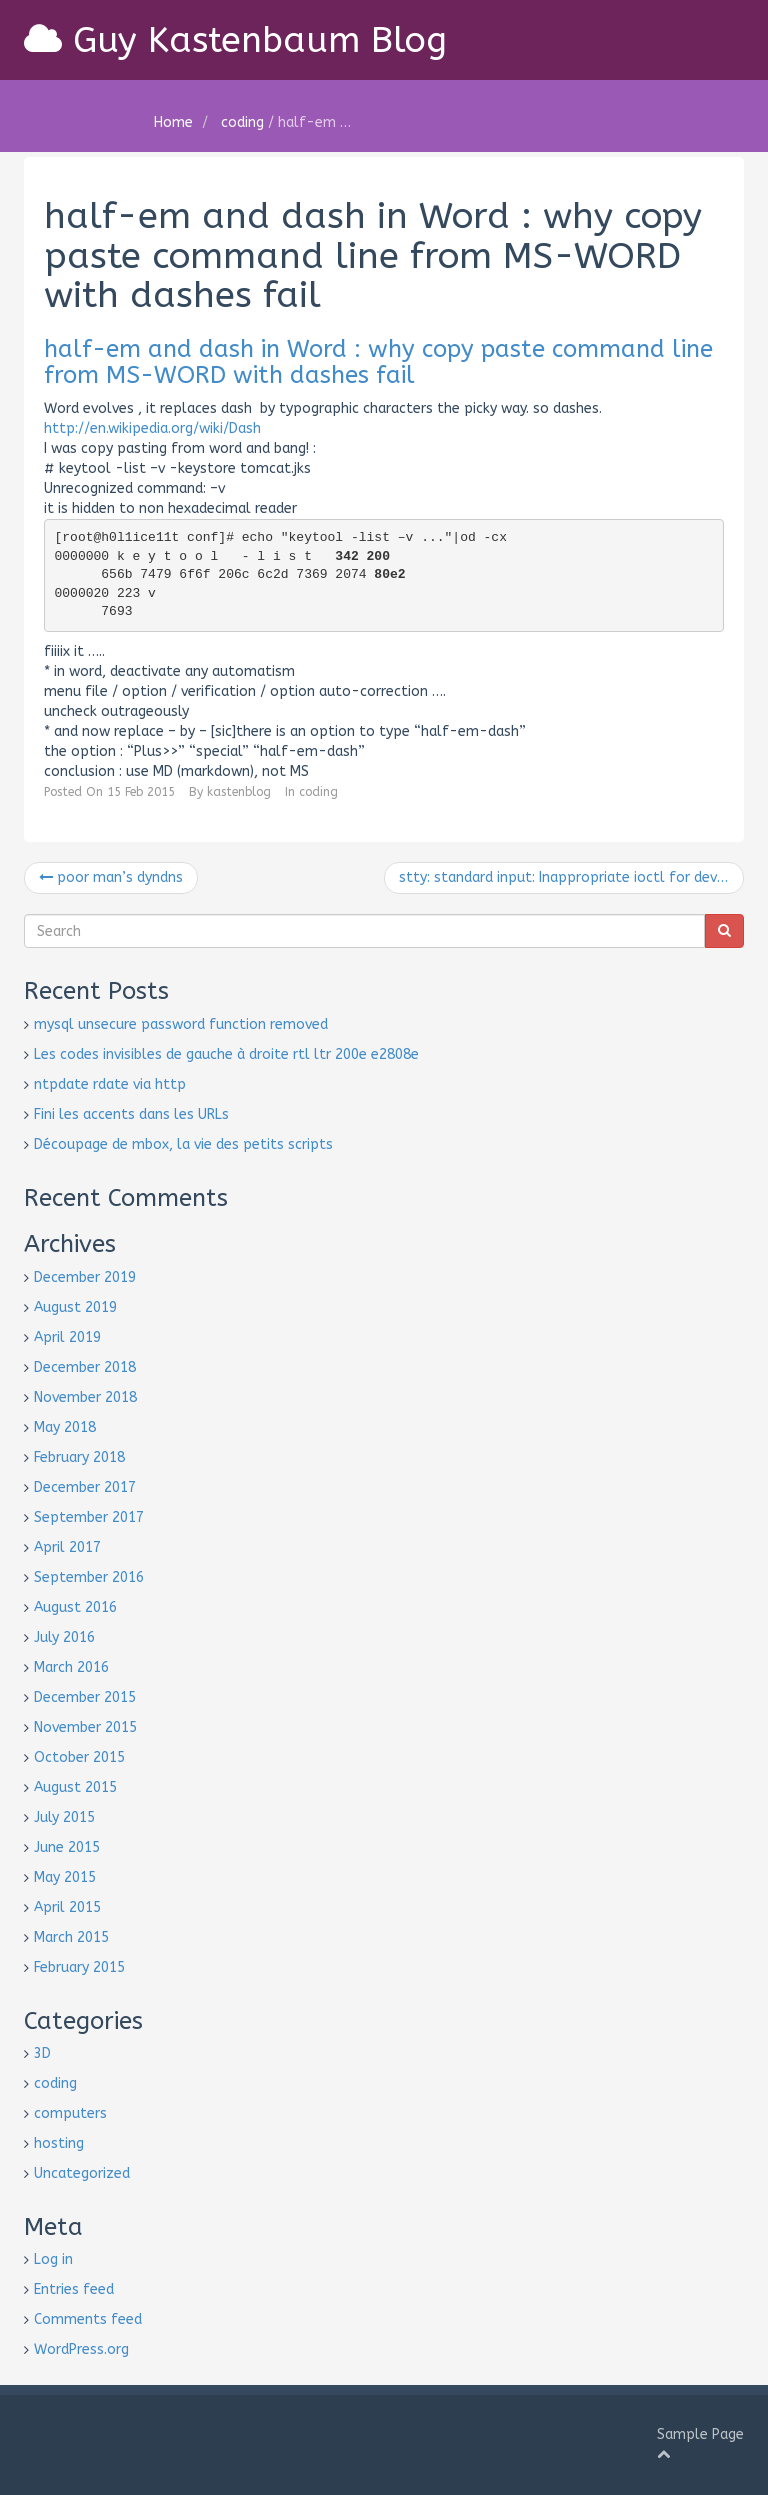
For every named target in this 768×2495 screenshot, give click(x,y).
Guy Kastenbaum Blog (239, 40)
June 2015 (67, 1847)
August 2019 (75, 1307)
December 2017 (85, 1487)
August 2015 (75, 1787)
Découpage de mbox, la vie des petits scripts (183, 1144)
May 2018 (65, 1427)
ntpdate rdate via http (110, 1084)
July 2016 (64, 1637)
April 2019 (67, 1337)
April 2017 (67, 1547)
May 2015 (65, 1877)
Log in (53, 2259)
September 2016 (89, 1577)
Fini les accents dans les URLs (131, 1114)
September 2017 (89, 1517)
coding (242, 122)
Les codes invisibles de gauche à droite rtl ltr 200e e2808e (226, 1054)
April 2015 (67, 1907)
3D (42, 2053)
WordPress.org (81, 2349)
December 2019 (85, 1277)
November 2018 (85, 1397)
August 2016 (75, 1607)
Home (173, 122)
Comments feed (88, 2319)
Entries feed (74, 2289)
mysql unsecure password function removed (181, 1024)
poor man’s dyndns (111, 877)
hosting (59, 2143)
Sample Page (700, 2434)
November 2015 (85, 1727)
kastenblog (239, 792)
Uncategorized (82, 2173)
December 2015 (85, 1697)
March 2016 (71, 1667)
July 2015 (64, 1817)
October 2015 (79, 1757)
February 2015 (79, 1967)
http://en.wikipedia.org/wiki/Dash (152, 428)
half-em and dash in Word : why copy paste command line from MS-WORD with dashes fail (378, 362)
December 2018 (85, 1367)
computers (70, 2113)
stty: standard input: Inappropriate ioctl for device (571, 877)
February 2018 (79, 1457)
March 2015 (71, 1937)
